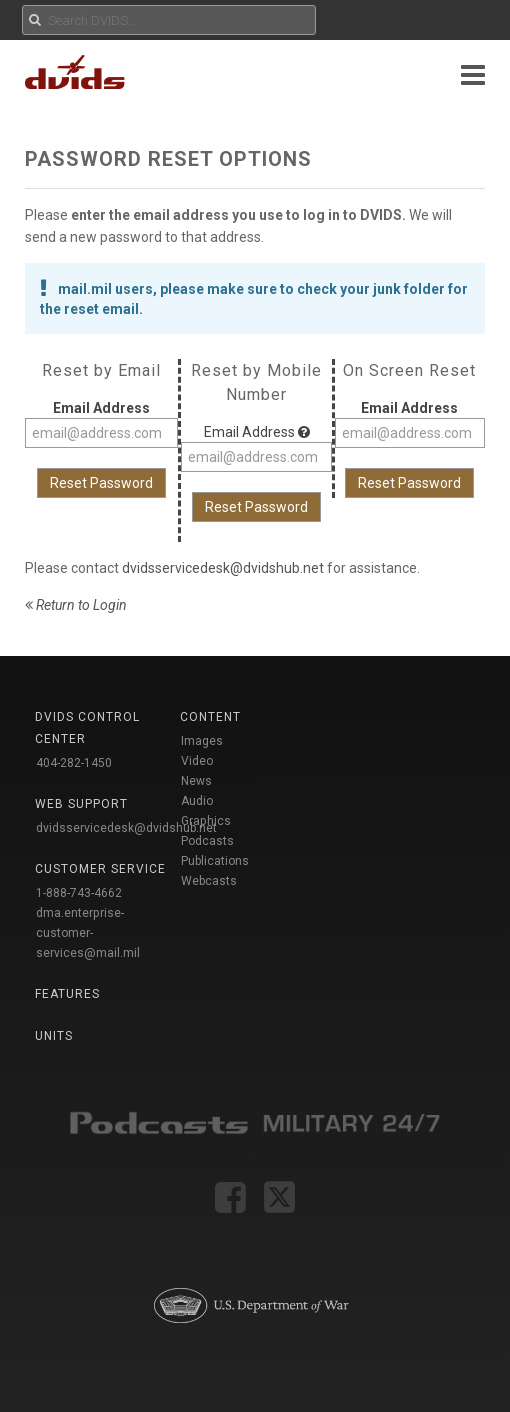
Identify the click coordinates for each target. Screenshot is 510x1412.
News (196, 781)
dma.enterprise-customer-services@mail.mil (88, 933)
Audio (197, 801)
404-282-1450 (74, 763)
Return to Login (76, 605)
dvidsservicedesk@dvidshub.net (223, 568)
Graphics (206, 821)
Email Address (101, 408)
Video (197, 761)
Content (210, 717)
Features (67, 994)
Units (54, 1036)
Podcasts (207, 841)
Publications (215, 861)
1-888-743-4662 (79, 893)
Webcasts (209, 881)
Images (202, 741)
